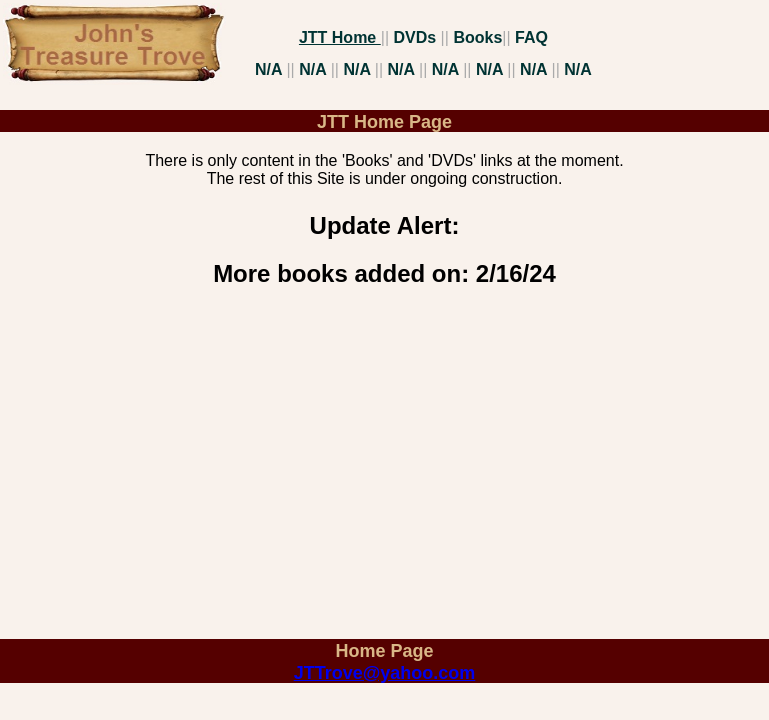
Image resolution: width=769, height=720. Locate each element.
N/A (270, 69)
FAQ (531, 37)
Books (477, 37)
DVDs (416, 37)
